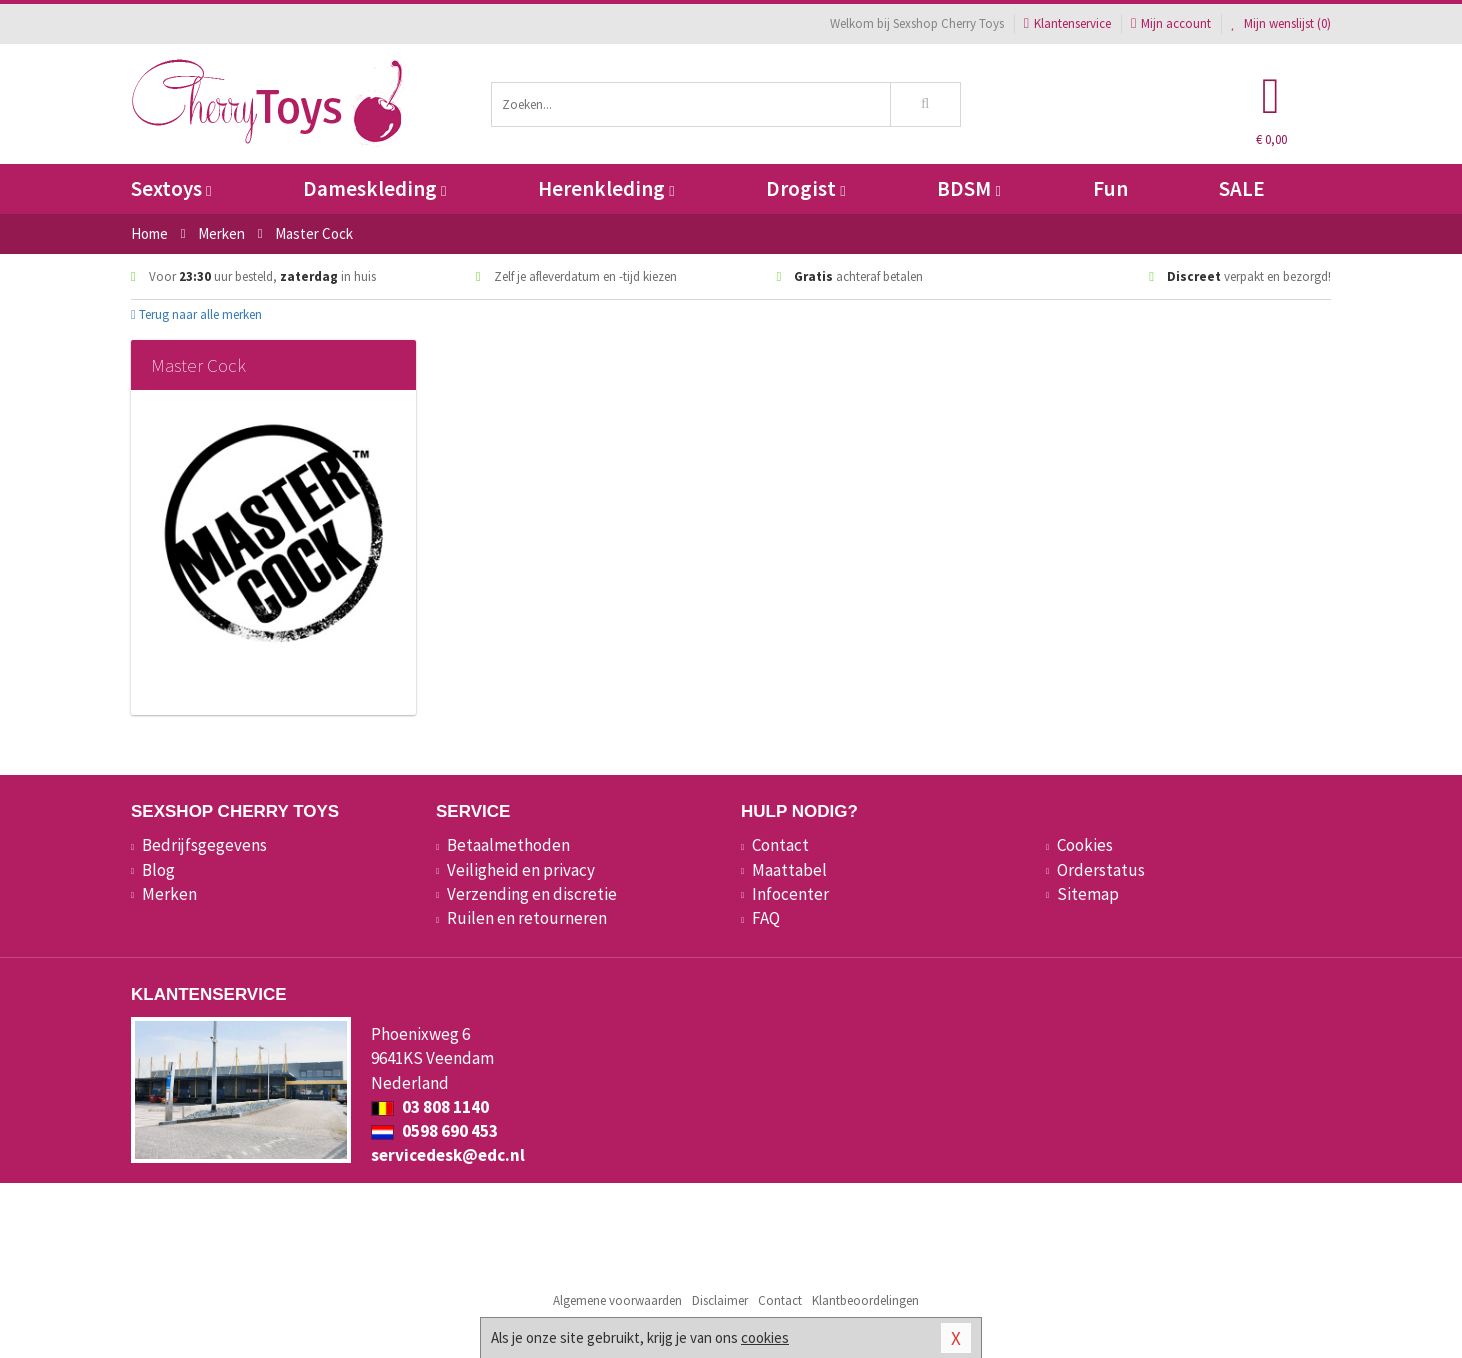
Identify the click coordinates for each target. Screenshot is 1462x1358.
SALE (1242, 188)
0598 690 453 (434, 1131)
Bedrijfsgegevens (204, 845)
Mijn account (1171, 23)
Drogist (805, 188)
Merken (169, 894)
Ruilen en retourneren (527, 918)
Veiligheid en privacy (521, 870)
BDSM (968, 188)
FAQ (766, 918)
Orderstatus (1101, 870)
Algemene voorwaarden (617, 1300)
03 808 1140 (430, 1107)
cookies (765, 1337)
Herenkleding (606, 188)
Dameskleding (374, 188)
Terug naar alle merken (196, 314)
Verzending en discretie (532, 894)
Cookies (1085, 845)
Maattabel (789, 870)
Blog (158, 870)
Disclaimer (720, 1300)
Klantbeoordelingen (865, 1300)
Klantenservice (1067, 23)
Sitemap (1088, 894)
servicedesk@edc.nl (448, 1155)
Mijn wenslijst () (1281, 23)
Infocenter (790, 894)
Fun (1110, 188)
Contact (780, 845)
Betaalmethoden (508, 845)
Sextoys (171, 188)
